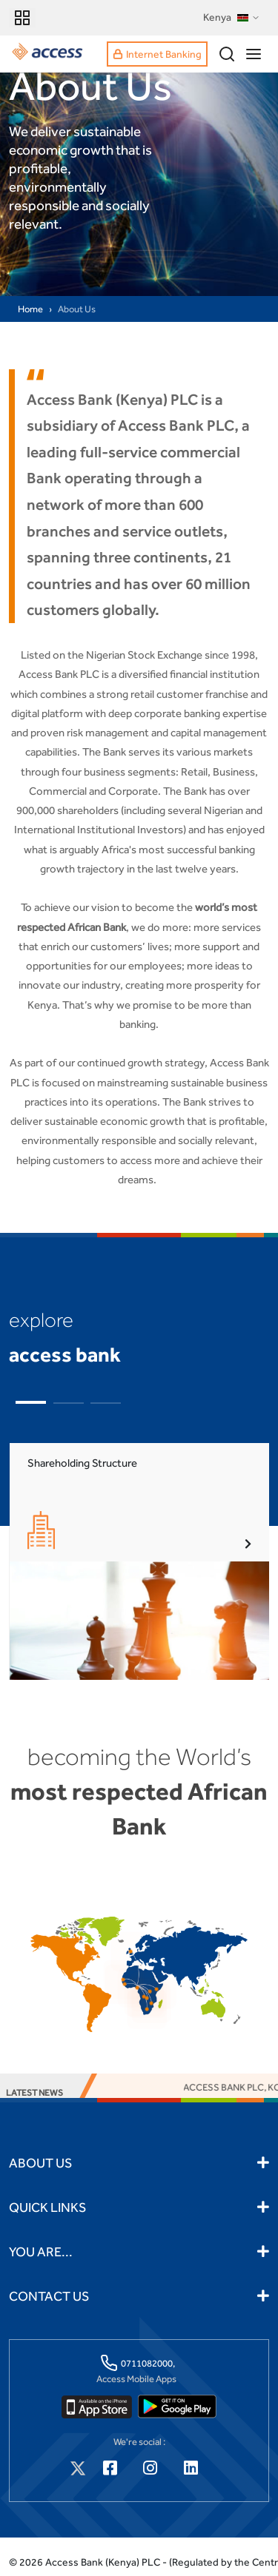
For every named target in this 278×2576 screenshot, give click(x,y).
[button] (31, 1402)
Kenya (231, 18)
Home (30, 309)
